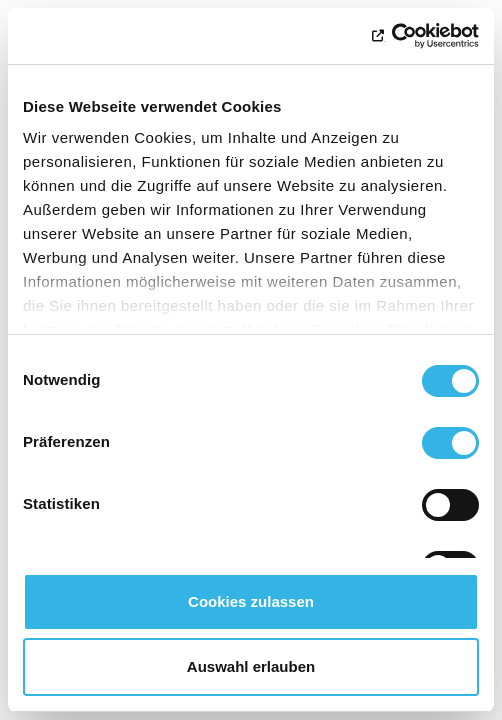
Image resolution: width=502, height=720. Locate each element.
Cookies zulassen (251, 601)
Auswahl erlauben (251, 666)
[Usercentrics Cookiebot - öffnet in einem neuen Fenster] (391, 36)
